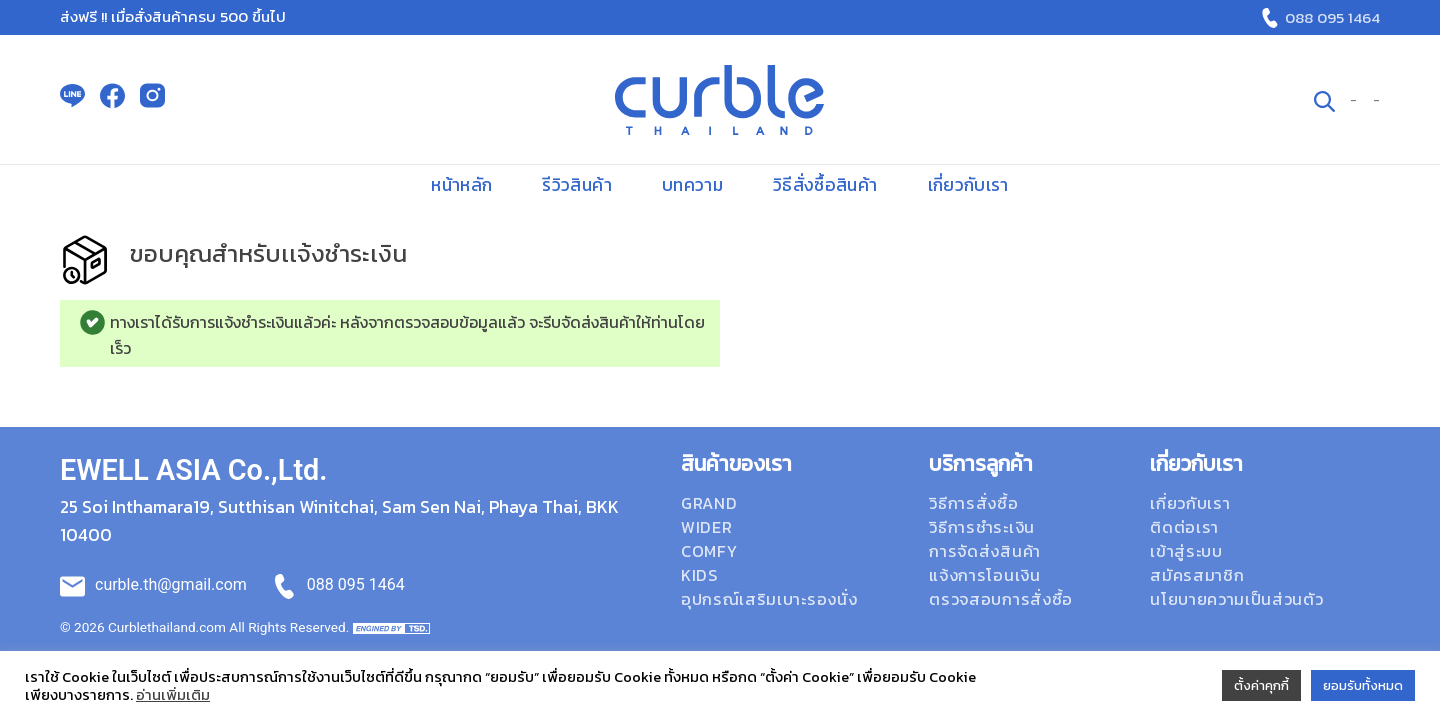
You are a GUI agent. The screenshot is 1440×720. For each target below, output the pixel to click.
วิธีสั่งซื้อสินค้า (825, 185)
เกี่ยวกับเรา (968, 185)
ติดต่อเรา (1184, 527)
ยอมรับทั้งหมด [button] (1363, 685)
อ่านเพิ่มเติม (173, 695)
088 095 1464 (1332, 17)
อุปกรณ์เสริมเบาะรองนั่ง (769, 599)
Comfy (709, 551)
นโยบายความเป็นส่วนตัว (1236, 599)
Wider (706, 527)
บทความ (692, 185)
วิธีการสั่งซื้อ (973, 503)
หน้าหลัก (461, 185)
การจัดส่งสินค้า (984, 551)
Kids (699, 575)
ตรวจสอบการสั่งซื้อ (1001, 599)
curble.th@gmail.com (171, 584)
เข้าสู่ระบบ (1186, 551)
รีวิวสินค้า (576, 185)
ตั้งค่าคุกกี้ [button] (1261, 685)
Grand (709, 503)
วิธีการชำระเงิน (981, 527)
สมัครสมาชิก (1197, 575)
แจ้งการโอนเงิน (984, 575)
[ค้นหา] (1324, 99)
